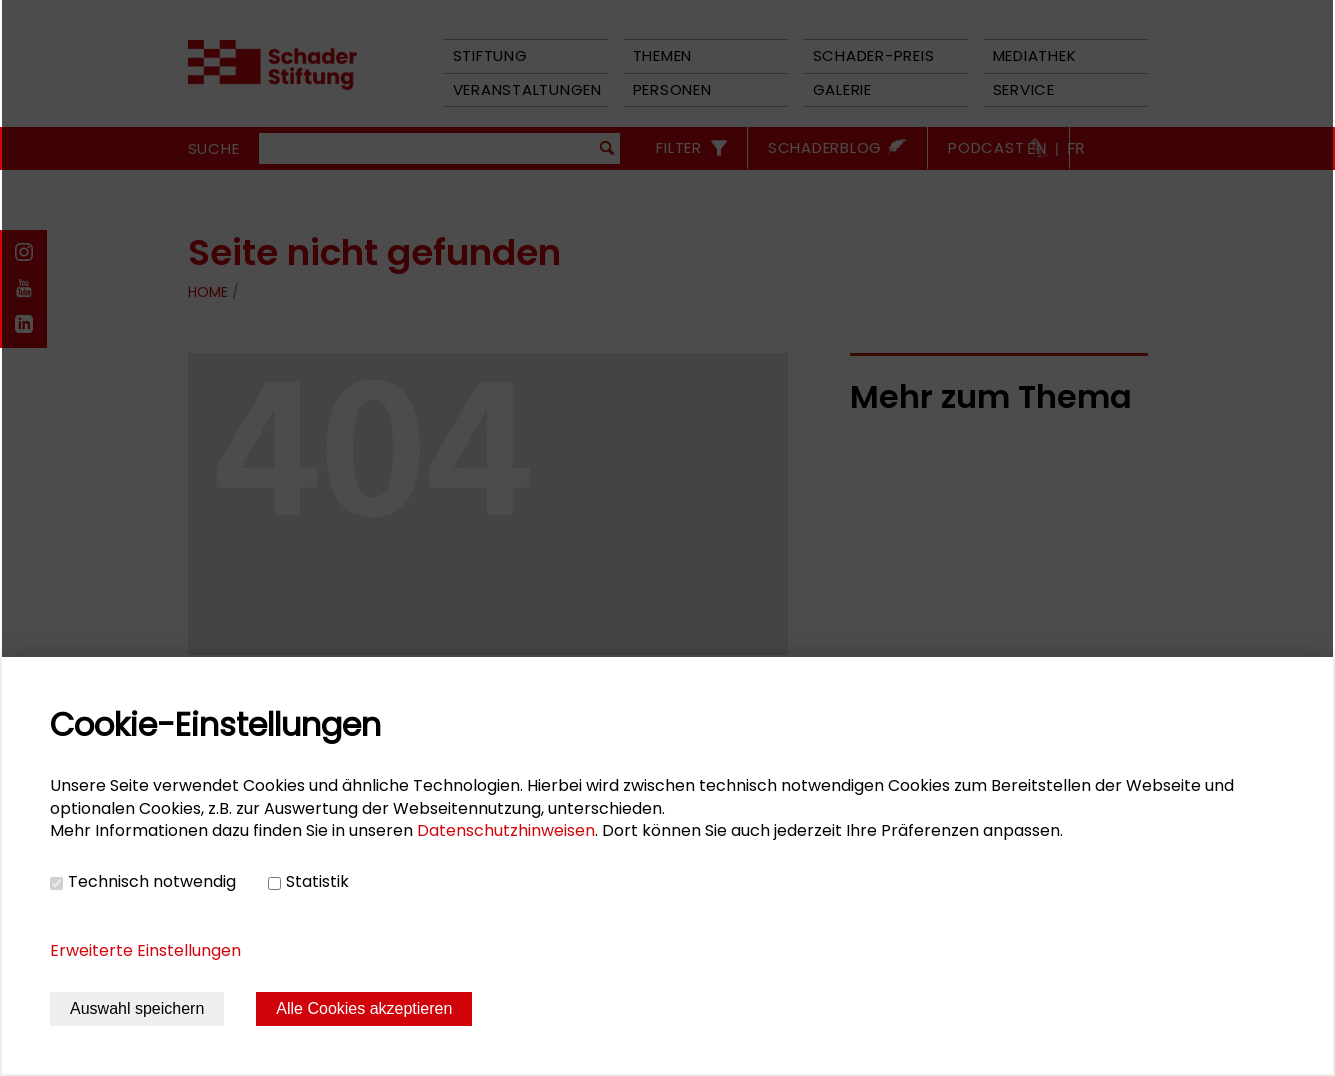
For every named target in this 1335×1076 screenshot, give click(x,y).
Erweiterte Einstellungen (145, 950)
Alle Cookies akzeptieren (364, 1008)
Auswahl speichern (137, 1008)
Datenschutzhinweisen (506, 830)
